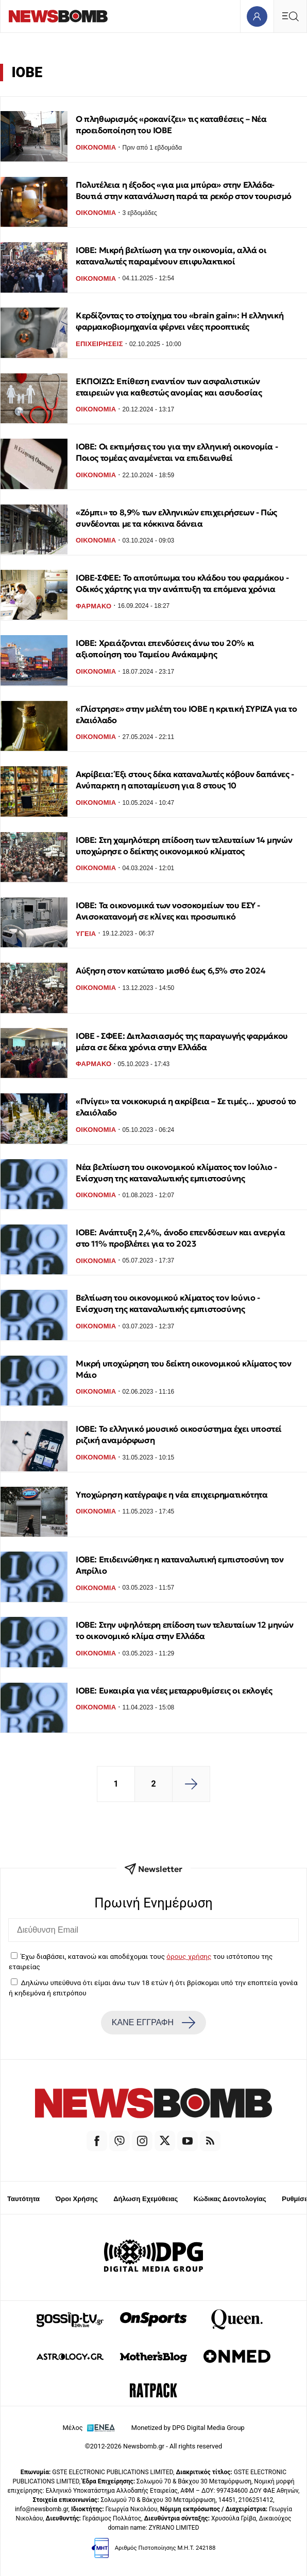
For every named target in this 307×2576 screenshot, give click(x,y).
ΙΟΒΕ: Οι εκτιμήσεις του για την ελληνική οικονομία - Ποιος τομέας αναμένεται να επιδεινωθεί (177, 452)
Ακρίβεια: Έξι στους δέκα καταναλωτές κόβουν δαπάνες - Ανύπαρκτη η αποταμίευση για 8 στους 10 (185, 779)
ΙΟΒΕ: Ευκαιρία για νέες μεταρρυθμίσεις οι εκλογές (174, 1690)
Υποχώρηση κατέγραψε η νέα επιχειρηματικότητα (171, 1494)
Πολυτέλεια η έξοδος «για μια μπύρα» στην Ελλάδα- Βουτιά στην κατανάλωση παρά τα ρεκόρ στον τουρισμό (184, 190)
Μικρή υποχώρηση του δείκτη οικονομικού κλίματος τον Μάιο (184, 1369)
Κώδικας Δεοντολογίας (230, 2199)
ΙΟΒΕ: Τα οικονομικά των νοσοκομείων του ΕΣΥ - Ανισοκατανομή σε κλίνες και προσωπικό (168, 911)
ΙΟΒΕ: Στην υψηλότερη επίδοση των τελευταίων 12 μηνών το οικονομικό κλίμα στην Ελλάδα (184, 1630)
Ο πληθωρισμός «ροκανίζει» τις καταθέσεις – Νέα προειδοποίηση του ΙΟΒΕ (171, 124)
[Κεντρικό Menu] (290, 16)
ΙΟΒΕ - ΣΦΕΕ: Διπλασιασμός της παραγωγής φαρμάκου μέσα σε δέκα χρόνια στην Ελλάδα (182, 1041)
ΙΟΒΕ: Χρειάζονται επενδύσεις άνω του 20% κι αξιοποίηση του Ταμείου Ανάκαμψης (165, 648)
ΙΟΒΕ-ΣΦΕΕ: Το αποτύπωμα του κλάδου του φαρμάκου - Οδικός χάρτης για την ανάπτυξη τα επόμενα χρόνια (182, 583)
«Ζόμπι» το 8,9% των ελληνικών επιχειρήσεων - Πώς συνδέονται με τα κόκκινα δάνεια (176, 518)
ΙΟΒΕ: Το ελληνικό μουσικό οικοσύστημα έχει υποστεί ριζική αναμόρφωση (179, 1434)
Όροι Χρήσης (77, 2199)
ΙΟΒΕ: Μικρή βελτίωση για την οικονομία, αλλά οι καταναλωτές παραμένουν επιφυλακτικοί (171, 255)
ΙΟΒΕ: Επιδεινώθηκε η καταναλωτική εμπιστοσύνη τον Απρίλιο (179, 1565)
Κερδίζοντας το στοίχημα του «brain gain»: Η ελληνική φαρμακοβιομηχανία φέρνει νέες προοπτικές (179, 321)
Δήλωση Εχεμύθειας (145, 2199)
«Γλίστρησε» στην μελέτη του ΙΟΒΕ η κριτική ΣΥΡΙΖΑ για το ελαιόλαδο (186, 714)
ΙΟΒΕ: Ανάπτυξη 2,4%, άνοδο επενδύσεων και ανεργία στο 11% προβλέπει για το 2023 (180, 1238)
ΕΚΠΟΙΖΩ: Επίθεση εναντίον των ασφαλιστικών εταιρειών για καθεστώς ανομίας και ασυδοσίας (169, 387)
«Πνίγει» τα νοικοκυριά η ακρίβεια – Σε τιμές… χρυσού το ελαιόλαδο (186, 1107)
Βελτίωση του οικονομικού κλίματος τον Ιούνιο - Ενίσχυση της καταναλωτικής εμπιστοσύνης (168, 1303)
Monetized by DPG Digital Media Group (188, 2427)
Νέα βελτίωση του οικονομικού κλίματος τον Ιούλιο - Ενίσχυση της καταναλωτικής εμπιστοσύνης (176, 1172)
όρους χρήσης (188, 1956)
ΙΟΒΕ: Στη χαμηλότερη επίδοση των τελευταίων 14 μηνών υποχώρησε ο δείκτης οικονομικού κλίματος (184, 845)
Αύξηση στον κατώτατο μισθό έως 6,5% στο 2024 (170, 970)
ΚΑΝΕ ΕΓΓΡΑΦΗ (153, 2022)
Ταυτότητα (23, 2199)
